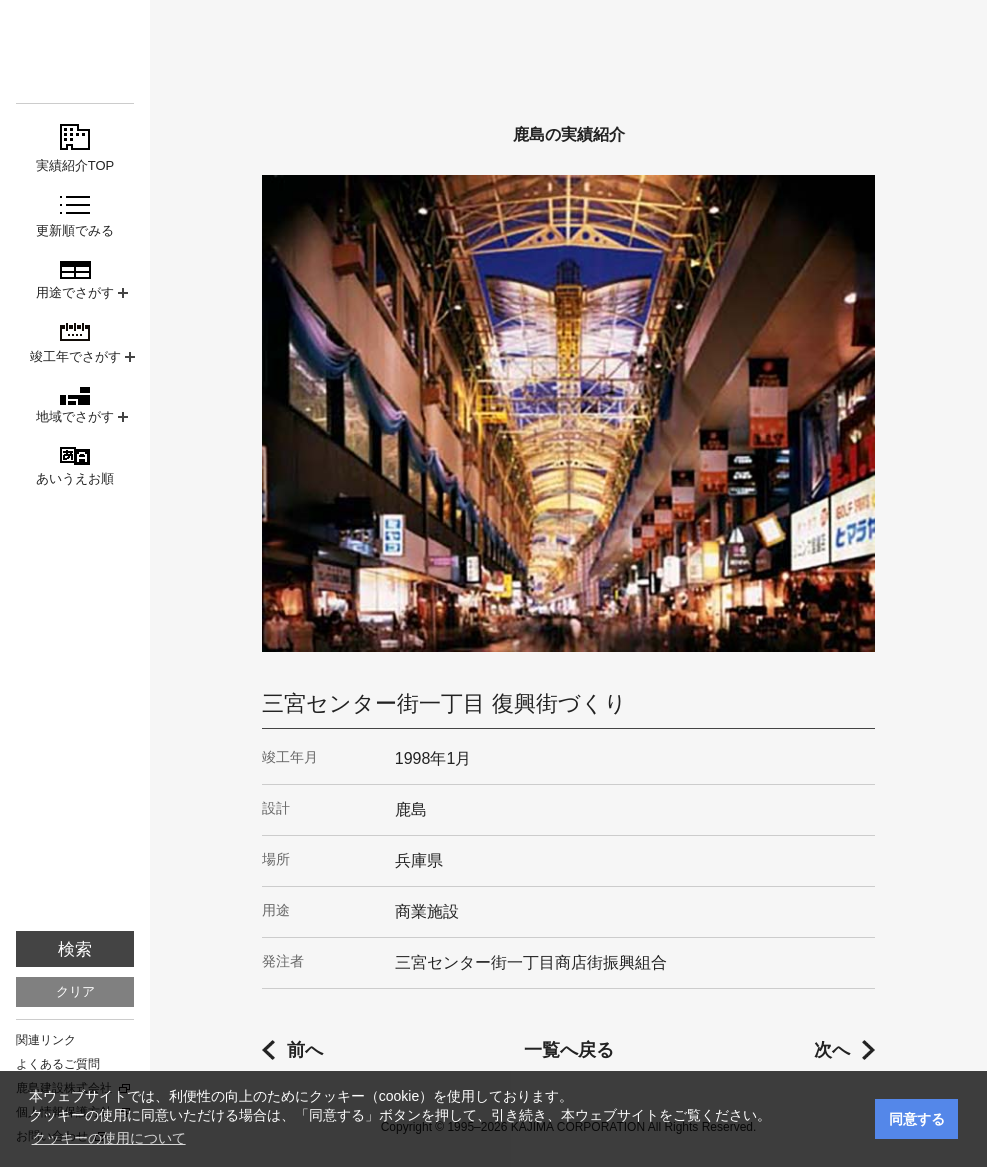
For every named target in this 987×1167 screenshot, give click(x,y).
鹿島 (75, 51)
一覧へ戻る (569, 1050)
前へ (305, 1050)
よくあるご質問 (58, 1064)
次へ (832, 1050)
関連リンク (46, 1040)
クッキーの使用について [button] (109, 1138)
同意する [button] (917, 1119)
